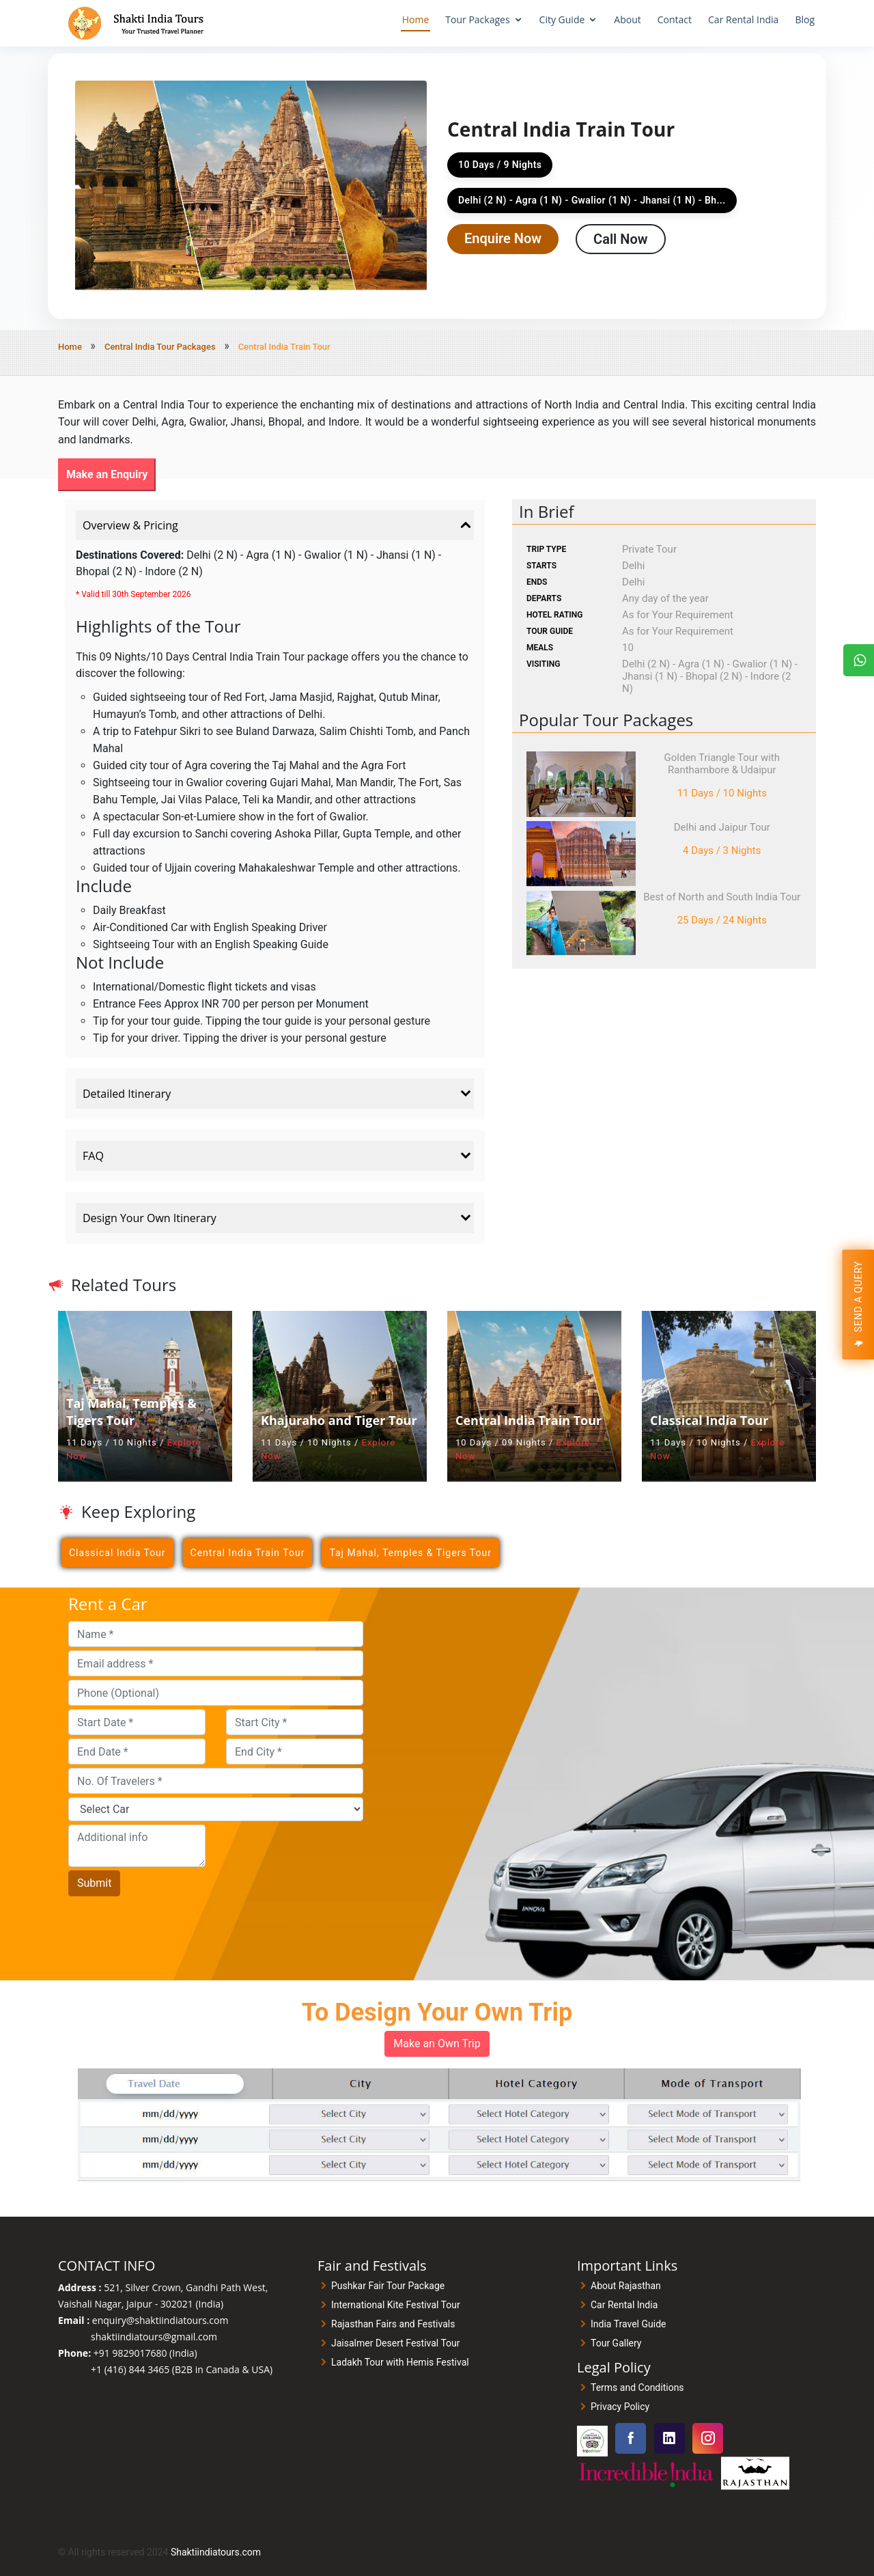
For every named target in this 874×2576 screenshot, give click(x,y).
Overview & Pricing (278, 525)
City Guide (562, 19)
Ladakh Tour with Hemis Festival (400, 2362)
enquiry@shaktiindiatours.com (160, 2320)
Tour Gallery (616, 2343)
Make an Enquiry (106, 474)
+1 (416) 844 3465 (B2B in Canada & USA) (181, 2369)
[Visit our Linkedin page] (669, 2438)
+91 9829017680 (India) (145, 2352)
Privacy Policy (620, 2406)
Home (415, 19)
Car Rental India (743, 19)
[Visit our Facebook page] (630, 2438)
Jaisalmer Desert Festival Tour (395, 2343)
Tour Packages (477, 19)
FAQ (278, 1156)
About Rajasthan (626, 2285)
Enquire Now (502, 238)
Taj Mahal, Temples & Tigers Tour (410, 1552)
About (627, 19)
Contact (675, 19)
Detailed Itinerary (278, 1093)
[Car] (215, 1809)
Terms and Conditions (637, 2387)
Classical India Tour (117, 1552)
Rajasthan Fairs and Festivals (393, 2324)
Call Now (620, 239)
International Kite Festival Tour (395, 2305)
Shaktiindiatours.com (216, 2552)
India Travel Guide (628, 2324)
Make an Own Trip (436, 2043)
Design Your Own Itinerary (278, 1218)
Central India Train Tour (248, 1552)
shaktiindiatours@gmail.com (154, 2336)
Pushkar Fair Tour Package (388, 2285)
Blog (805, 19)
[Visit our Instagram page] (707, 2438)
